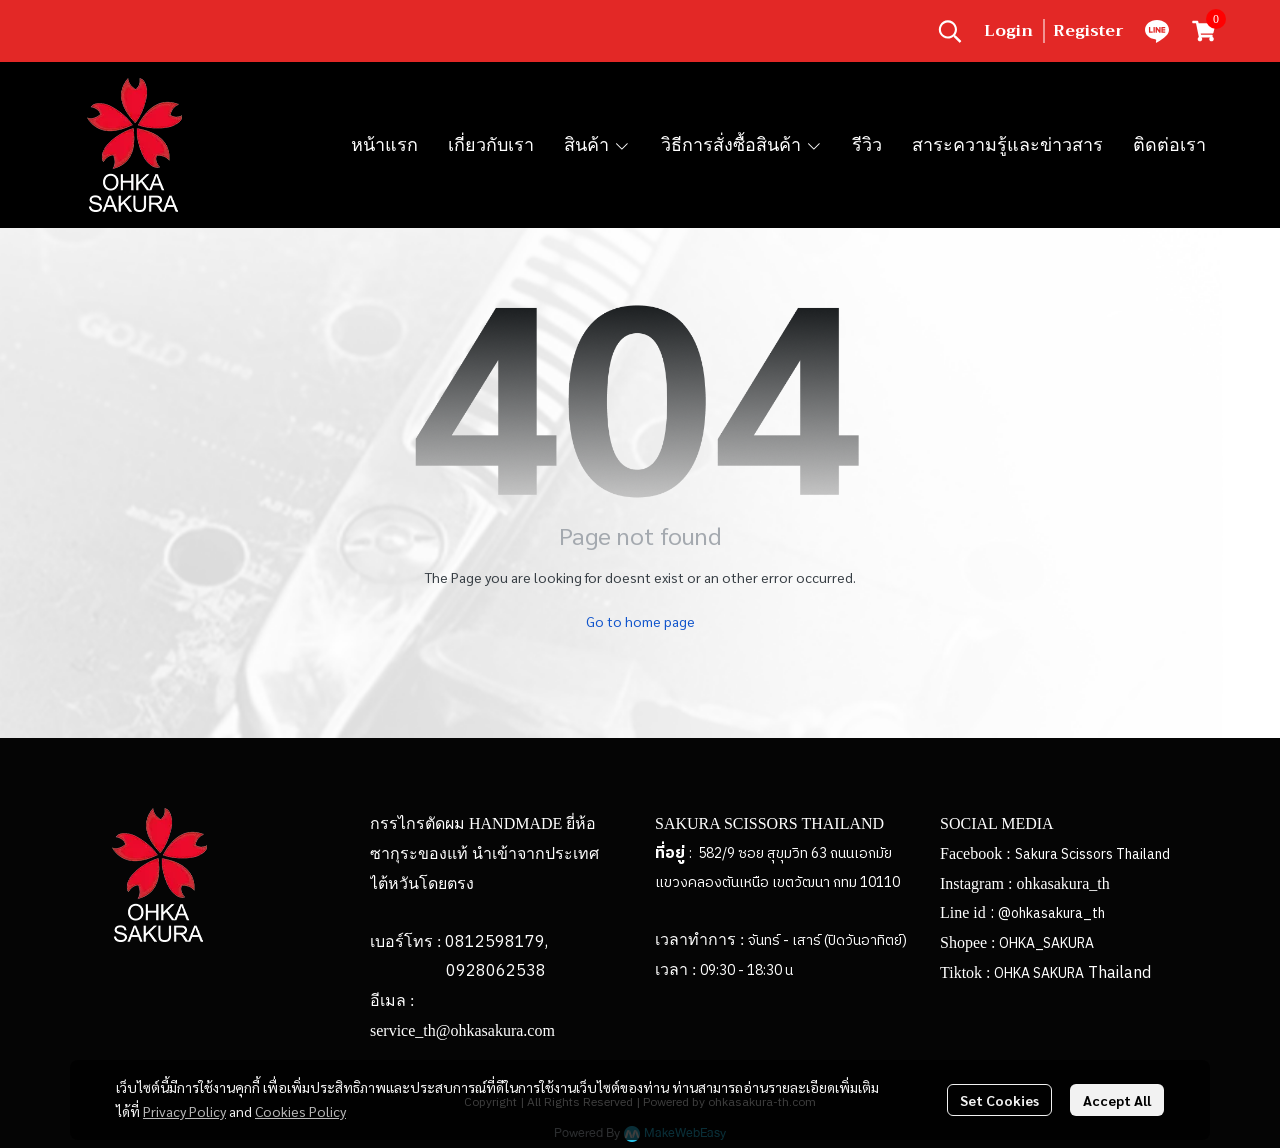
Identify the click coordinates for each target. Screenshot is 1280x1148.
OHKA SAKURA (1039, 973)
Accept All (1117, 1100)
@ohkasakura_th (1051, 913)
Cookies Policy (300, 1111)
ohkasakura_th (1062, 883)
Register (1088, 31)
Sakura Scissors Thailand (1092, 854)
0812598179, (496, 942)
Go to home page (640, 621)
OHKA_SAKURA (1046, 943)
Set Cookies (999, 1100)
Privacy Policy (184, 1111)
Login (1008, 31)
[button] (950, 31)
